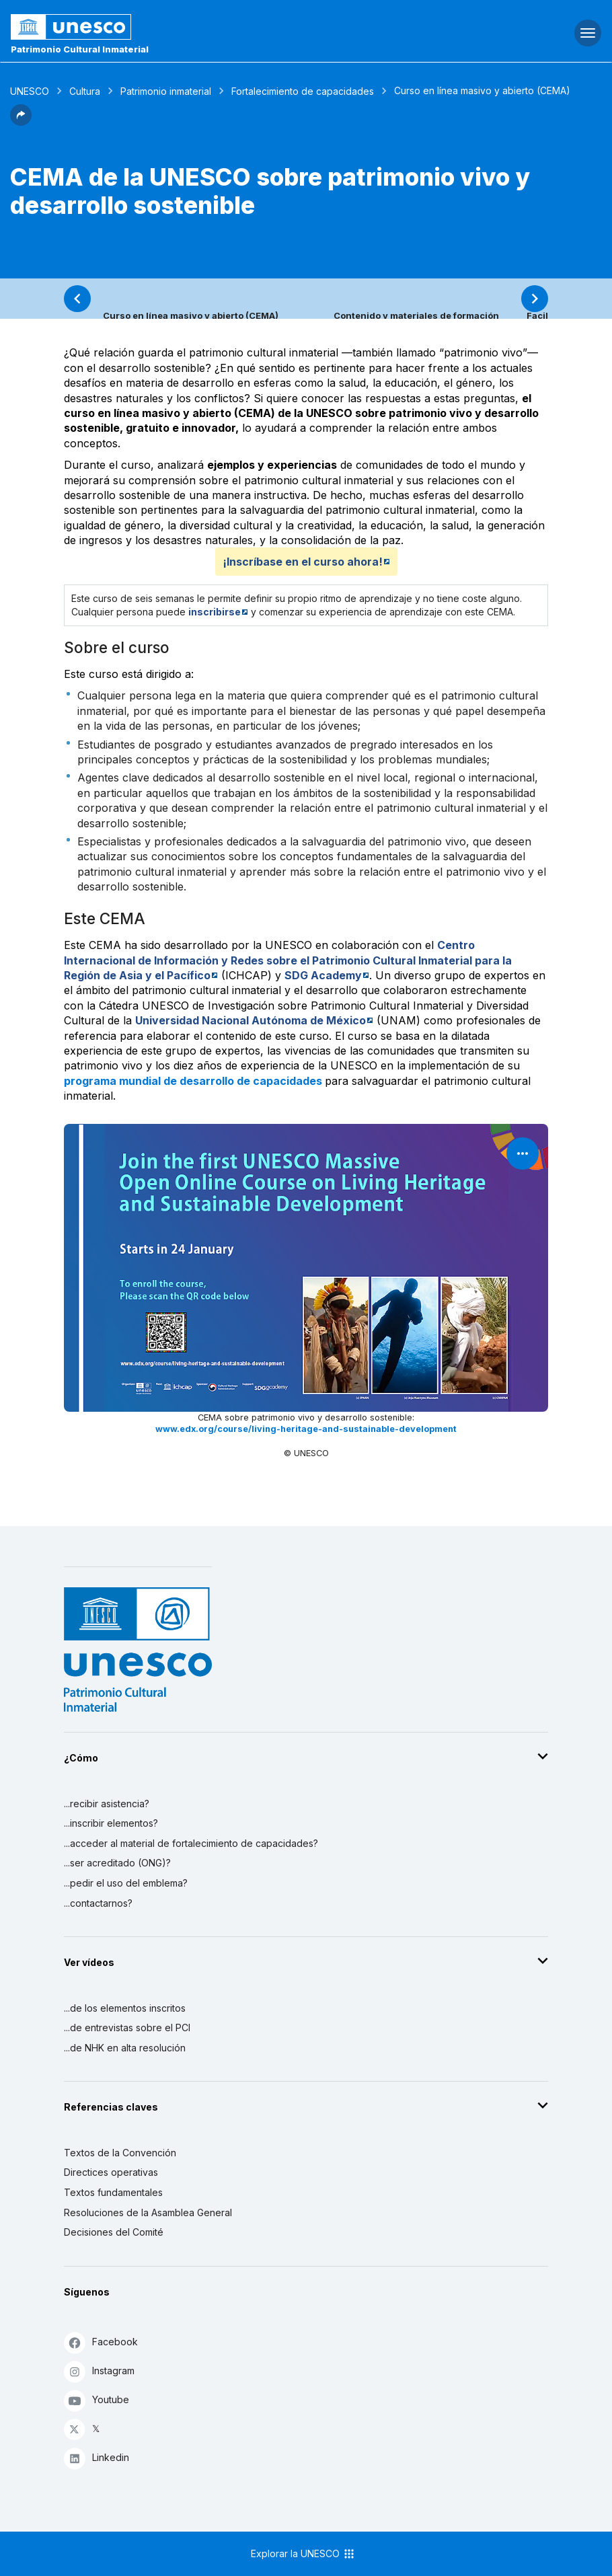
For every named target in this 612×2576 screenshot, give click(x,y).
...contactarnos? (98, 1903)
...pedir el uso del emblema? (126, 1883)
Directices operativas (111, 2172)
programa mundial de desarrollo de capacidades (194, 1081)
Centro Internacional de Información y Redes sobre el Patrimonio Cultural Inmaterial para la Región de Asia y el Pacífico (288, 960)
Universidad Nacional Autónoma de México (250, 1020)
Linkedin (96, 2458)
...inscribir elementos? (111, 1823)
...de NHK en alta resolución (125, 2047)
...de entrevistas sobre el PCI (127, 2027)
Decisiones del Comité (113, 2232)
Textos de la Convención (120, 2152)
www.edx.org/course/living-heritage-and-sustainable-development (306, 1429)
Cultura (84, 91)
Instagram (99, 2371)
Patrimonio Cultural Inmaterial (80, 49)
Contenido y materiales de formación (416, 315)
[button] (21, 121)
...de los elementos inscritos (125, 2008)
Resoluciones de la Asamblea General (148, 2212)
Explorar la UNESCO (303, 2554)
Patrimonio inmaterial (165, 91)
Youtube (96, 2400)
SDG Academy (323, 975)
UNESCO (29, 91)
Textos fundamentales (113, 2192)
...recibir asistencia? (106, 1803)
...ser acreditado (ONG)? (117, 1862)
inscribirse (214, 611)
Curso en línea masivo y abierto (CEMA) (190, 315)
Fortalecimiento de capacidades (302, 91)
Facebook (101, 2342)
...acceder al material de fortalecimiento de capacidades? (191, 1843)
